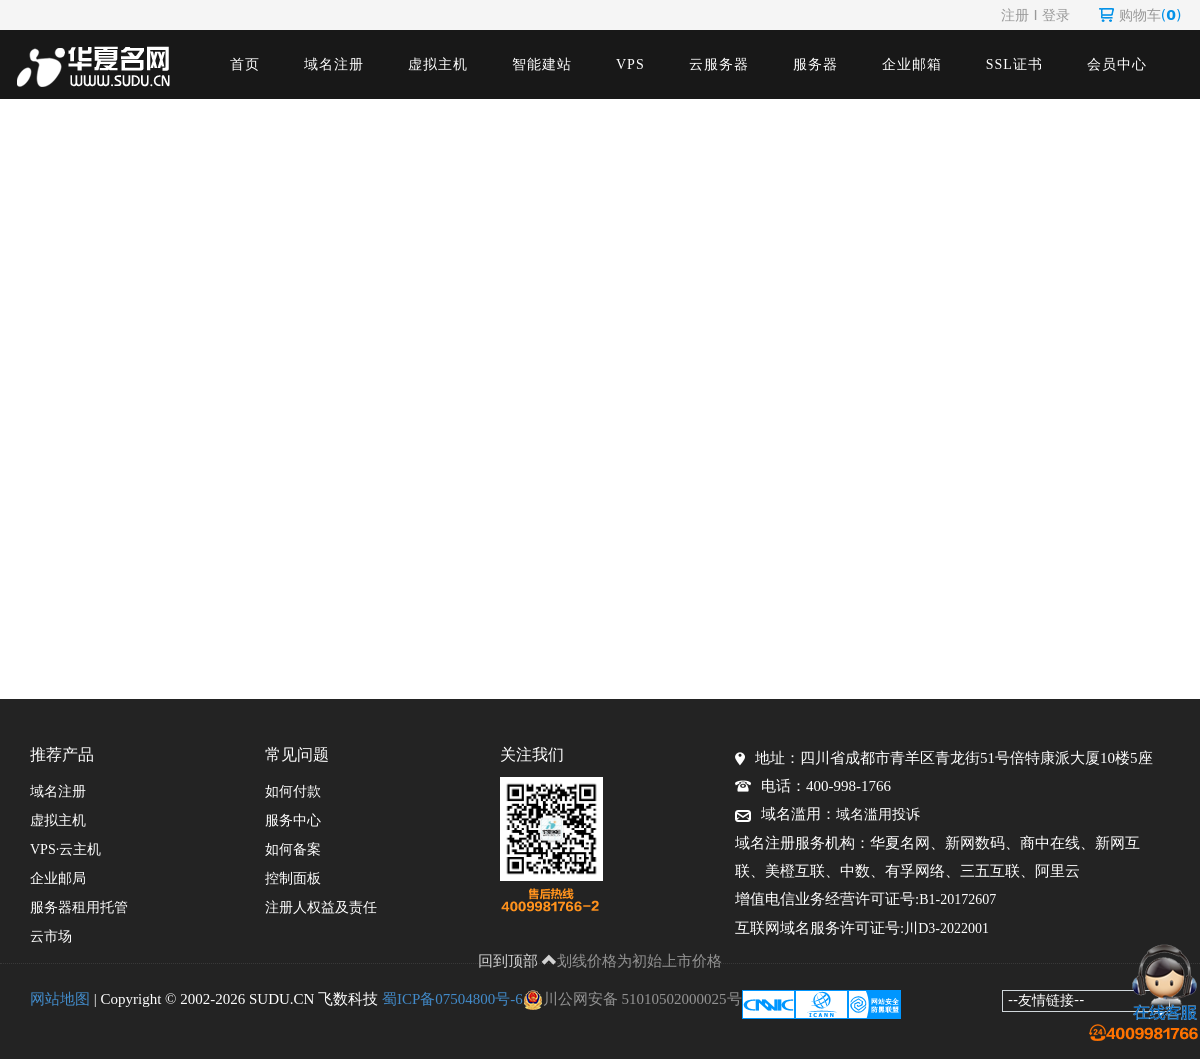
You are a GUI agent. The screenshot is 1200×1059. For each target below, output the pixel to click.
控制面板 (293, 878)
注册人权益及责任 (321, 907)
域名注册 (334, 64)
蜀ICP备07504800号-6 (452, 999)
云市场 (51, 936)
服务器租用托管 (79, 907)
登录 (1056, 15)
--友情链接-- (1046, 1000)
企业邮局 (58, 878)
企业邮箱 (912, 64)
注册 (1015, 15)
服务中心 (293, 820)
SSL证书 (1014, 64)
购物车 (1140, 15)
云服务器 (719, 64)
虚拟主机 (438, 64)
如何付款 (293, 791)
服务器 (815, 64)
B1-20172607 (957, 899)
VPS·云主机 (65, 849)
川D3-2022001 (946, 928)
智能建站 (542, 64)
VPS (630, 64)
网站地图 (60, 999)
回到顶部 (518, 961)
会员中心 (1117, 64)
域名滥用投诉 (878, 814)
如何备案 (293, 849)
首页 (245, 64)
